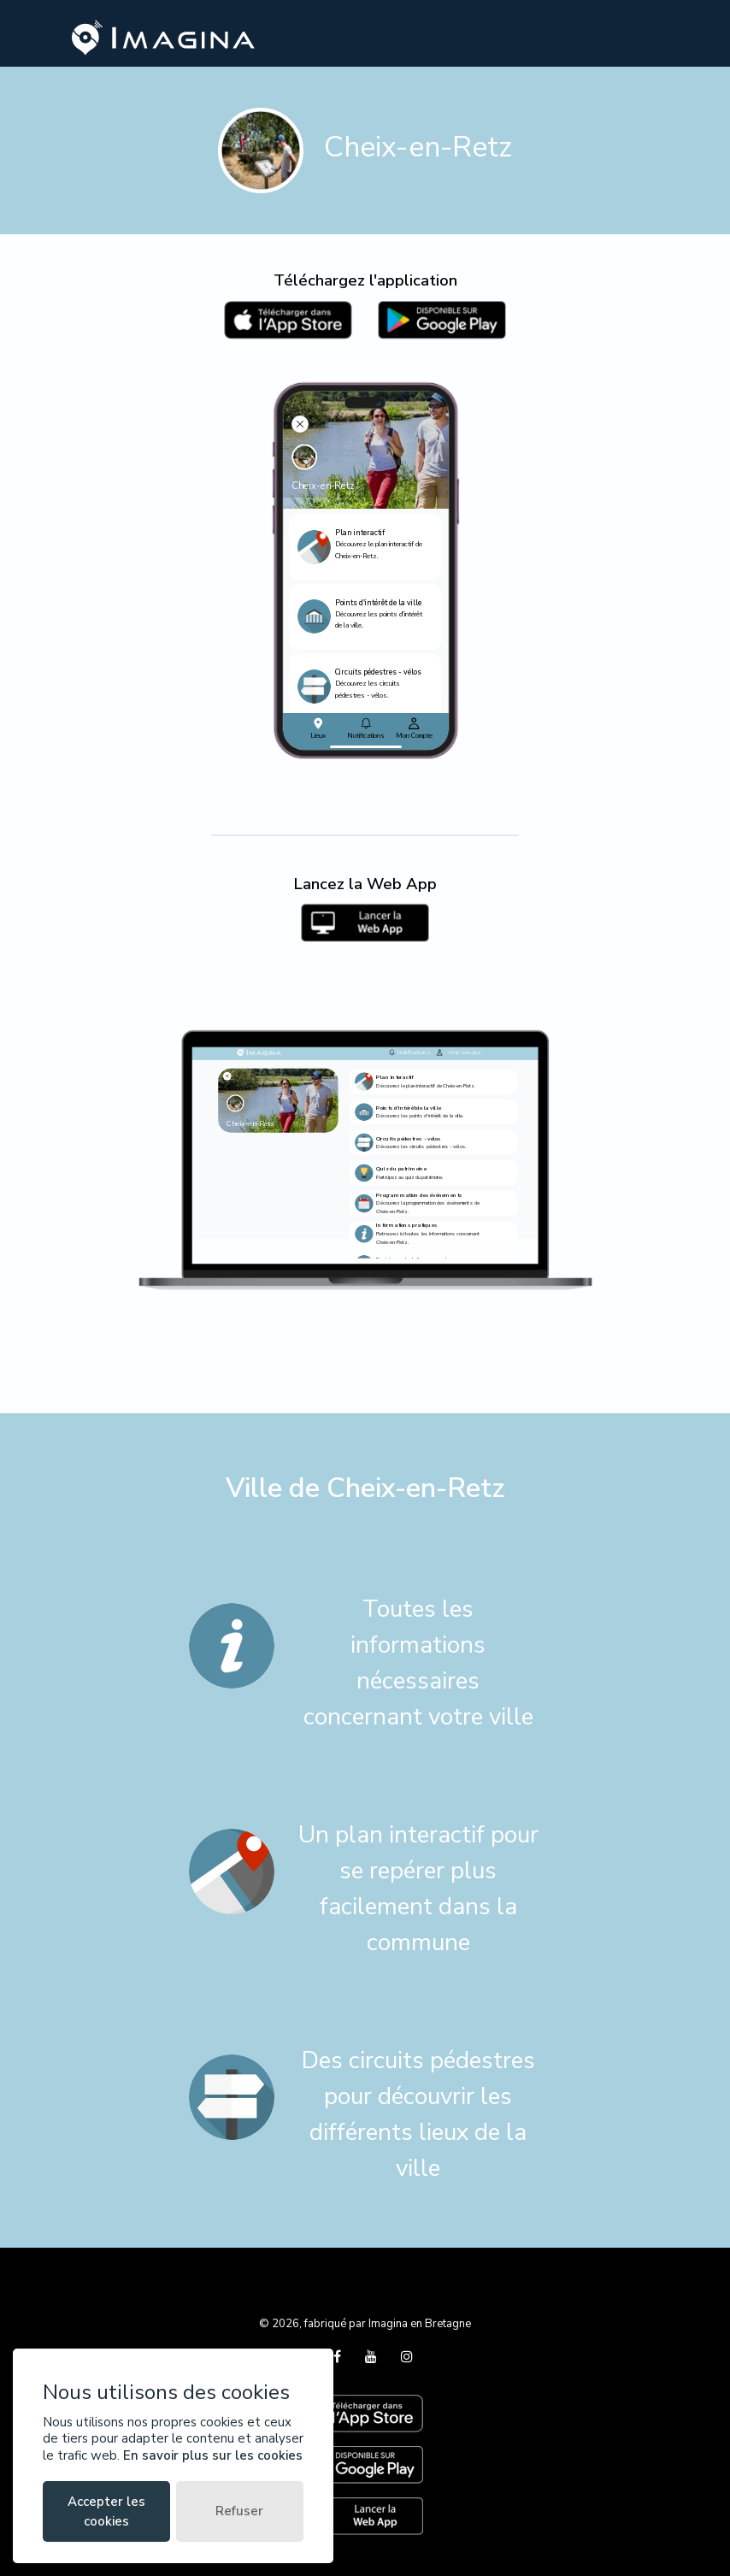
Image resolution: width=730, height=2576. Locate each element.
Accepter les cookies (106, 2511)
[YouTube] (372, 2357)
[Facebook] (338, 2357)
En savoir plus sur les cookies (213, 2455)
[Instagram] (407, 2357)
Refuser (239, 2511)
